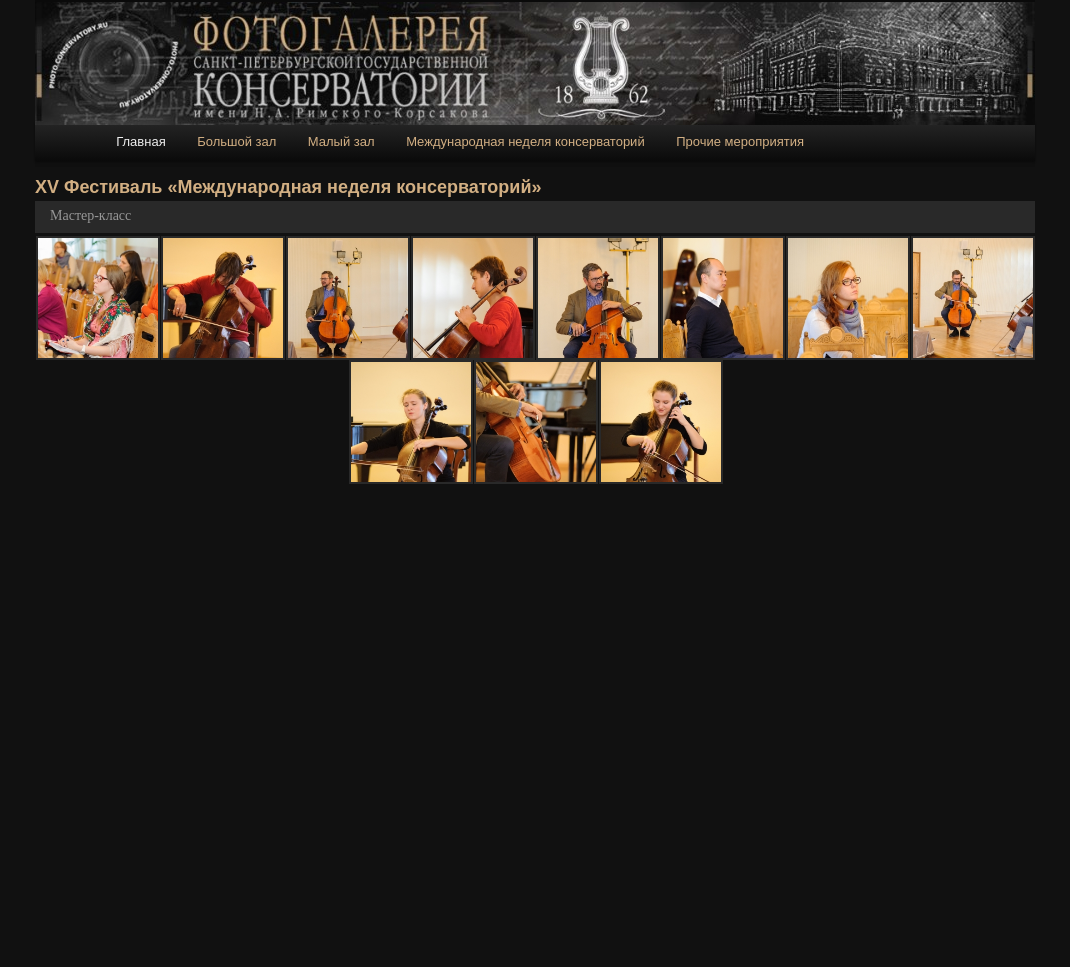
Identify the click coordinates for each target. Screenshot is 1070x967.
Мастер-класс (90, 215)
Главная (140, 141)
